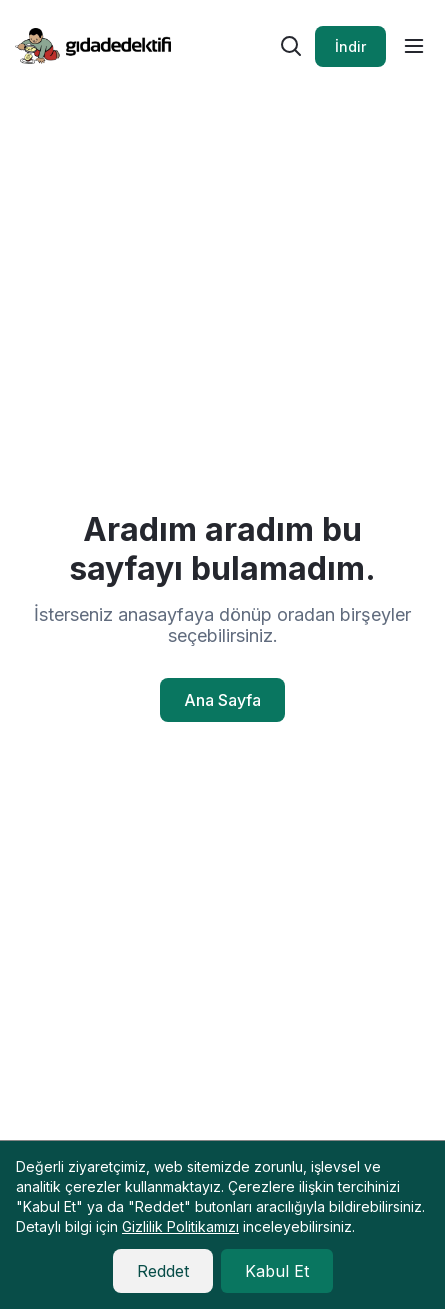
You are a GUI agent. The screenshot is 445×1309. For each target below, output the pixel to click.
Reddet (163, 1271)
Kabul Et (277, 1271)
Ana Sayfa (222, 700)
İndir (350, 46)
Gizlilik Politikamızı (180, 1226)
